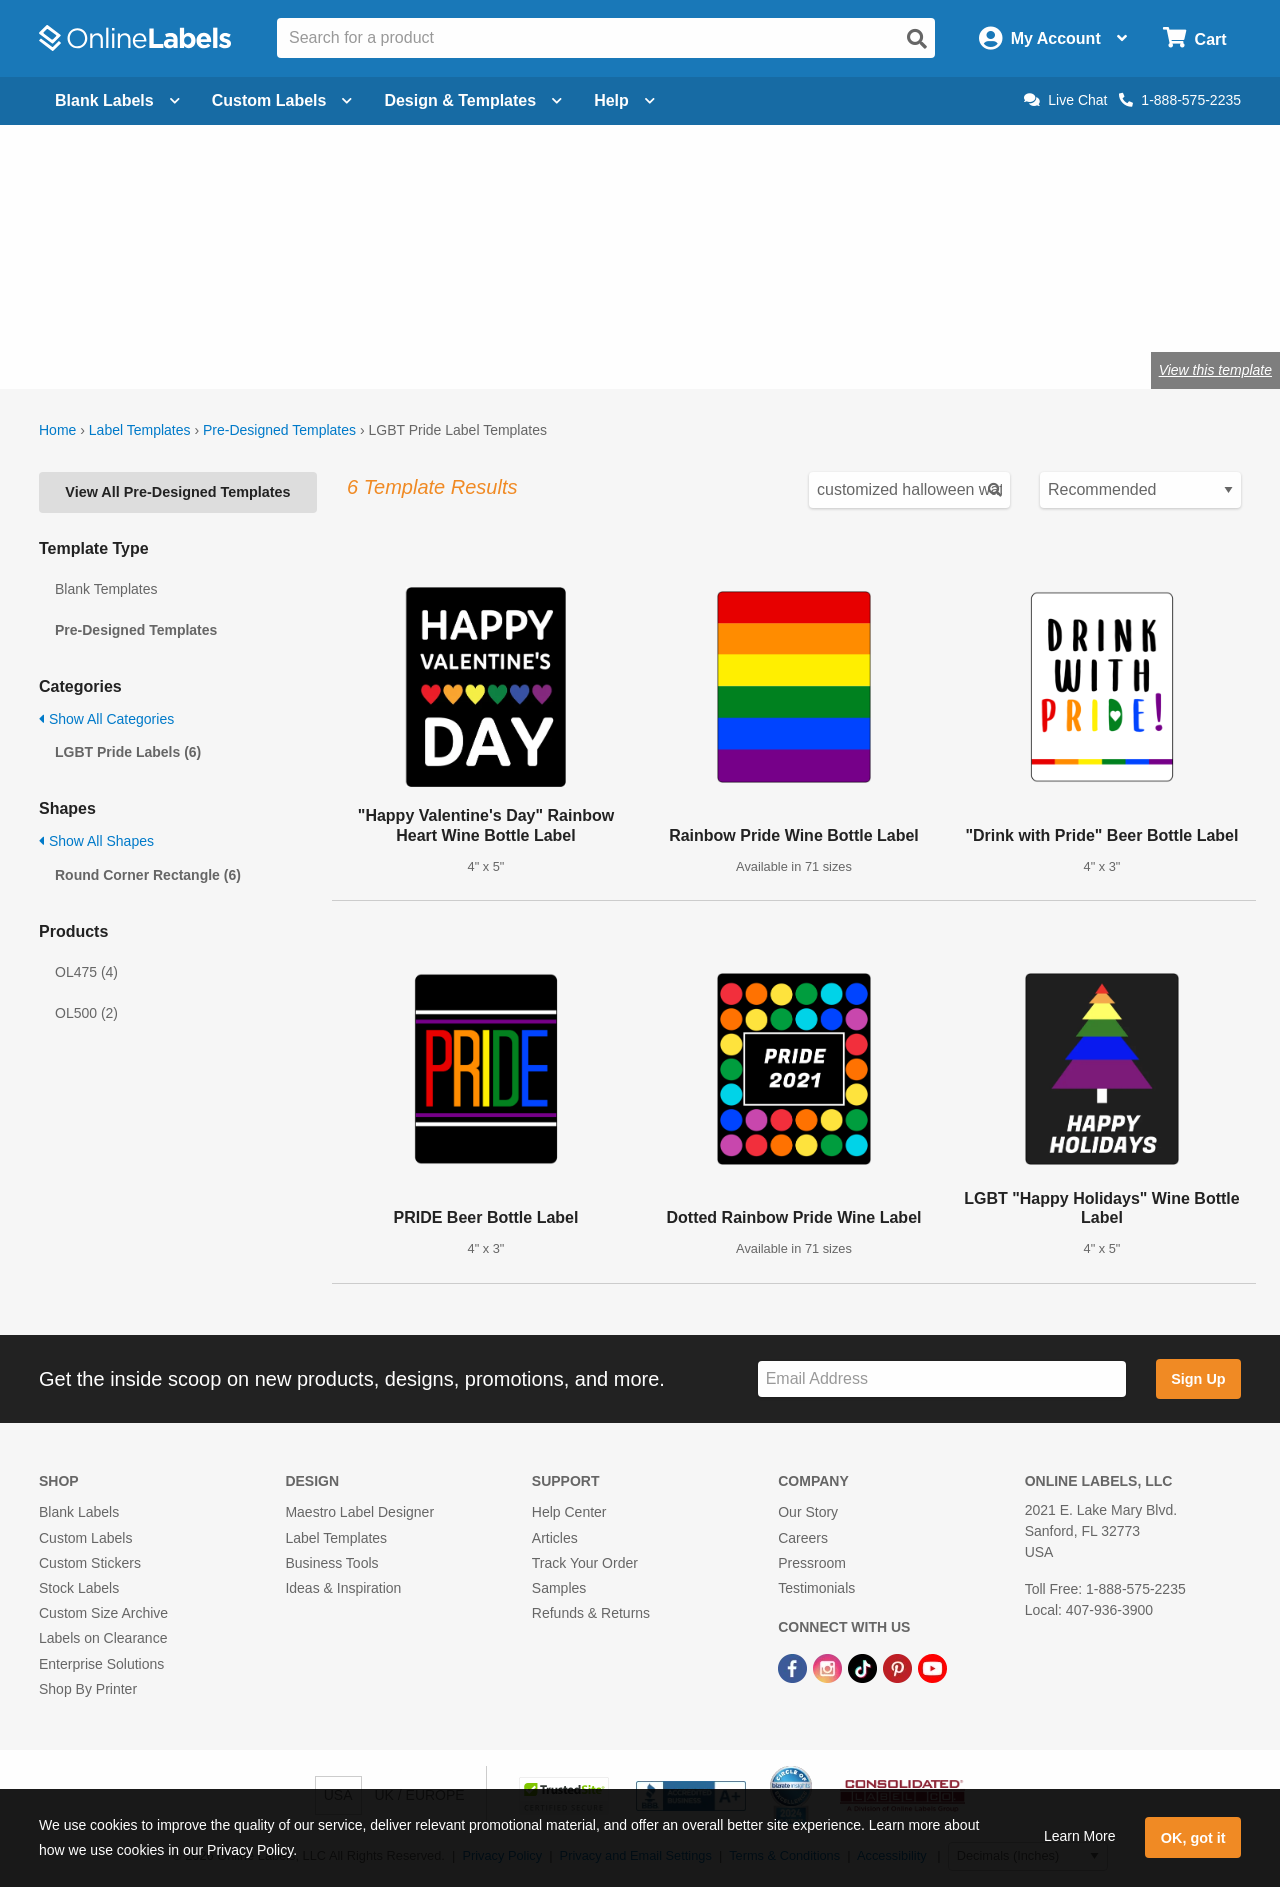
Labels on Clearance (103, 1638)
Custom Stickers (90, 1563)
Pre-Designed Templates (279, 430)
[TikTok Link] (864, 1667)
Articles (555, 1538)
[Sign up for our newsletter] (942, 1379)
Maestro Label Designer (359, 1512)
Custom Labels (85, 1538)
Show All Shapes (96, 841)
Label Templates (140, 430)
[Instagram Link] (829, 1667)
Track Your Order (585, 1563)
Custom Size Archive (103, 1613)
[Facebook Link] (794, 1667)
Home (57, 430)
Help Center (569, 1512)
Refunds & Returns (591, 1613)
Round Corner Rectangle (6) (148, 875)
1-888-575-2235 (1180, 100)
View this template (1215, 370)
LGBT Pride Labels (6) (128, 752)
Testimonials (816, 1588)
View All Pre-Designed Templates (177, 492)
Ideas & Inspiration (343, 1588)
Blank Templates (106, 589)
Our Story (808, 1512)
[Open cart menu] (1194, 38)
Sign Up (1198, 1379)
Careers (803, 1538)
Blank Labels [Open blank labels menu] (117, 100)
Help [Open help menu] (624, 100)
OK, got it (1193, 1838)
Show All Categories (106, 719)
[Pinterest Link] (899, 1667)
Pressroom (812, 1563)
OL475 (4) (86, 972)
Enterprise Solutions (101, 1664)
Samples (559, 1588)
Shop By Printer (88, 1689)
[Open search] (917, 39)
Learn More (1080, 1836)
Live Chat (1065, 100)
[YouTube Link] (932, 1667)
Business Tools (331, 1563)
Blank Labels (79, 1512)
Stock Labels (79, 1588)
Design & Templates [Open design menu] (473, 100)
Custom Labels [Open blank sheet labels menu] (282, 100)
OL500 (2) (86, 1013)
